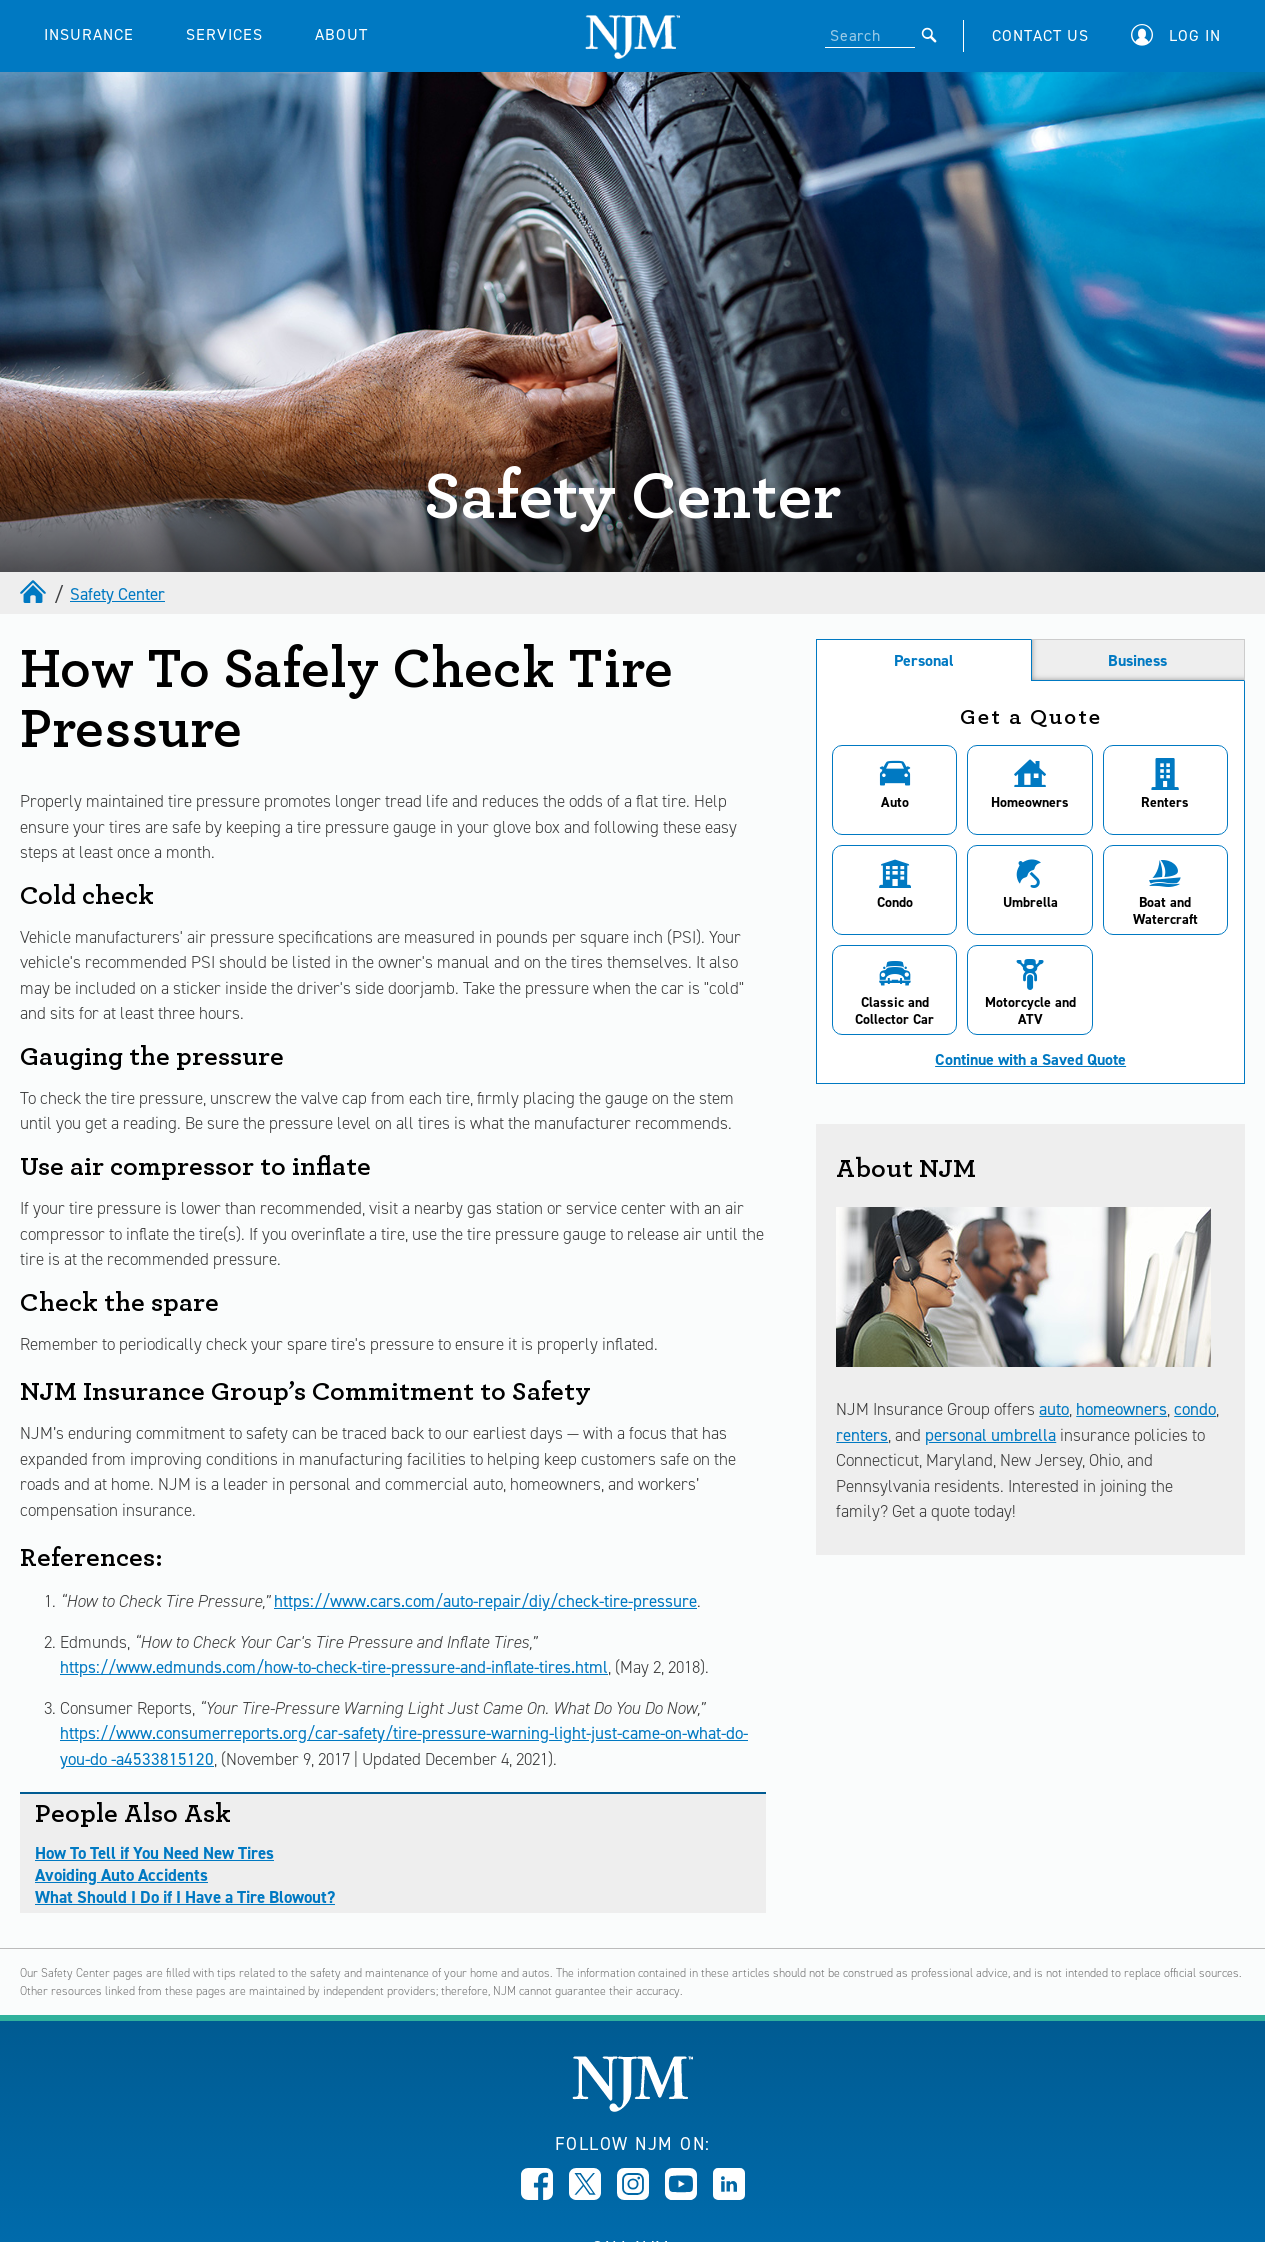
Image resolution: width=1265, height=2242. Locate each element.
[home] (35, 594)
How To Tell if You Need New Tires (154, 1853)
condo (1195, 1409)
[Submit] (929, 35)
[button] (1181, 35)
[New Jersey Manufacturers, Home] (632, 2106)
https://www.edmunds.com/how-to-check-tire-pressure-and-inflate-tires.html (334, 1667)
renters (862, 1435)
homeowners (1121, 1409)
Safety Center (117, 594)
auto (1054, 1409)
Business (1137, 660)
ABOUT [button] (341, 34)
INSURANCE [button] (89, 34)
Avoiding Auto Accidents (121, 1875)
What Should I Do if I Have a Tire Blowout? (185, 1897)
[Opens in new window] (537, 2194)
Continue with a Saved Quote (1030, 1060)
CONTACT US (1040, 35)
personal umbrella (990, 1435)
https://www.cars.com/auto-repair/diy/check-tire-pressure (485, 1601)
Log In (1195, 35)
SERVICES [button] (224, 34)
